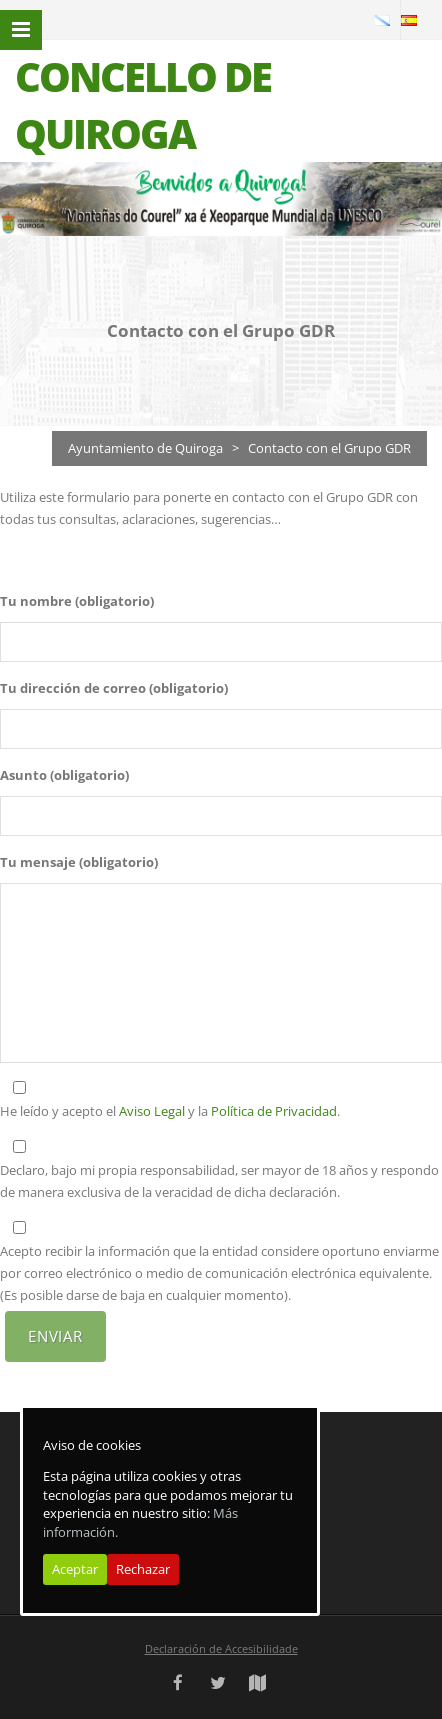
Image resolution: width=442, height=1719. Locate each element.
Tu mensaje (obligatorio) (79, 862)
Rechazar (143, 1569)
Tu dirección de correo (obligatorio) (114, 688)
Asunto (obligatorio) (64, 775)
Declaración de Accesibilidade (221, 1648)
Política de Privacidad (274, 1111)
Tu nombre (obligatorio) (77, 601)
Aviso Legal (152, 1111)
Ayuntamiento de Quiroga (145, 448)
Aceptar (75, 1569)
